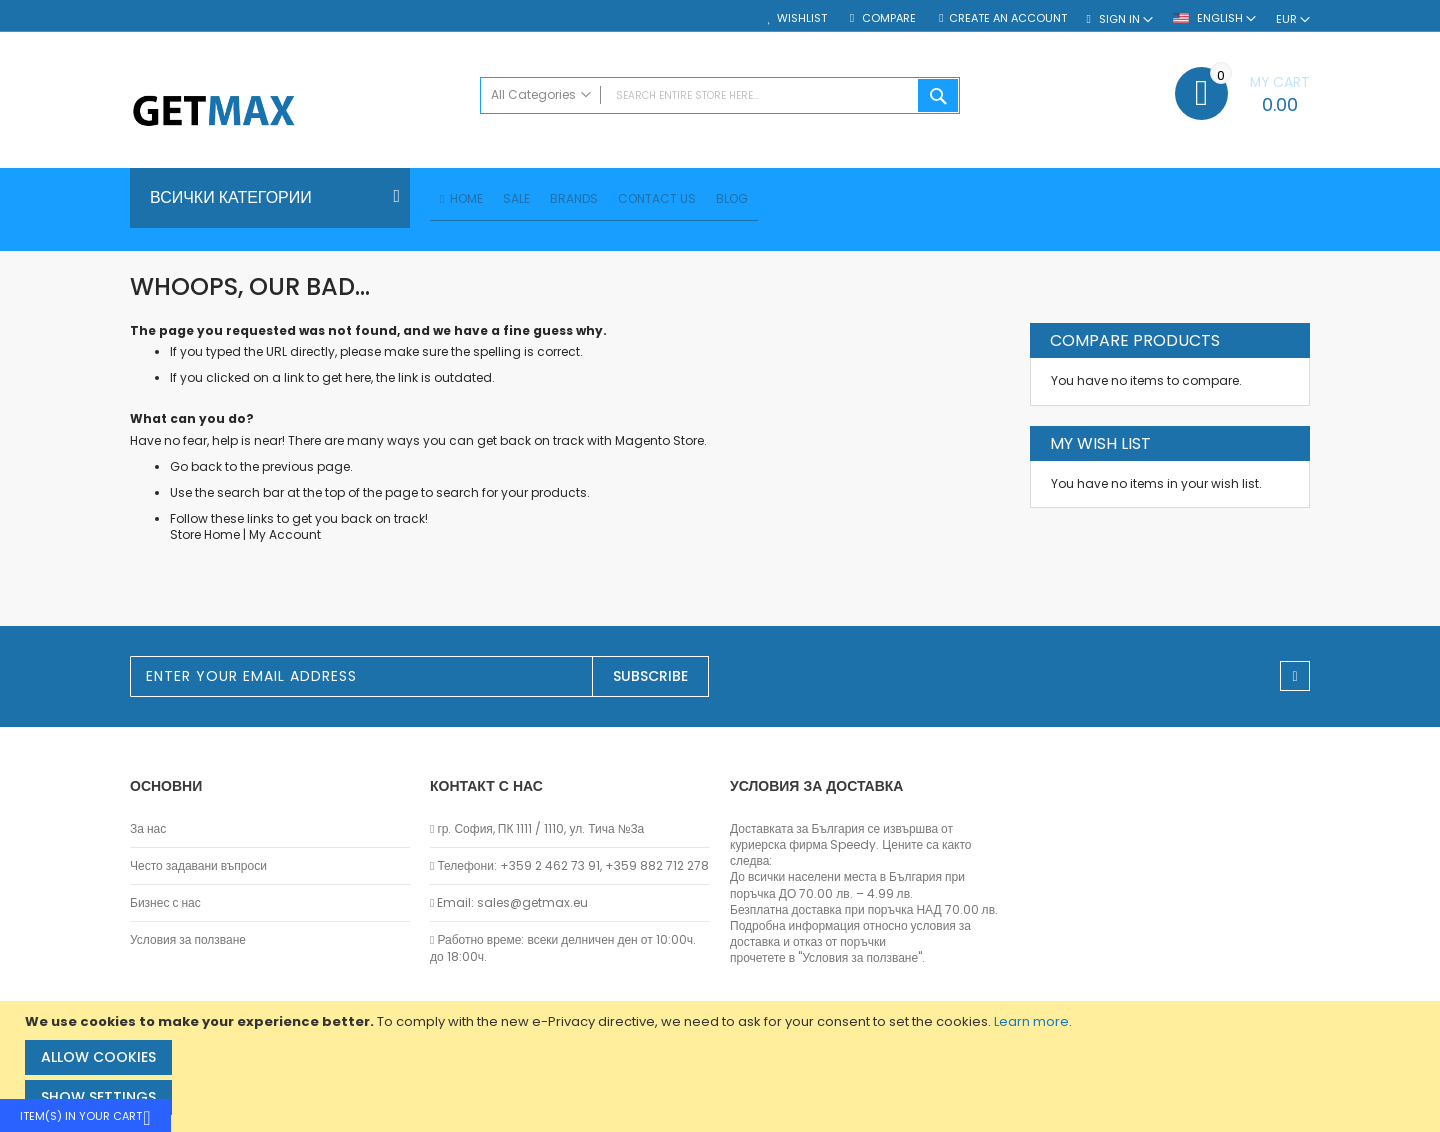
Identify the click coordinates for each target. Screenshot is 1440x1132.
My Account (285, 537)
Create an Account (1008, 18)
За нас (148, 829)
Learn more (1031, 1021)
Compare (887, 18)
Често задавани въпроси (198, 866)
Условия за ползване (188, 940)
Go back (196, 469)
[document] (722, 1066)
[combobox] (720, 95)
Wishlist (802, 18)
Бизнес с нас (165, 903)
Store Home (205, 537)
